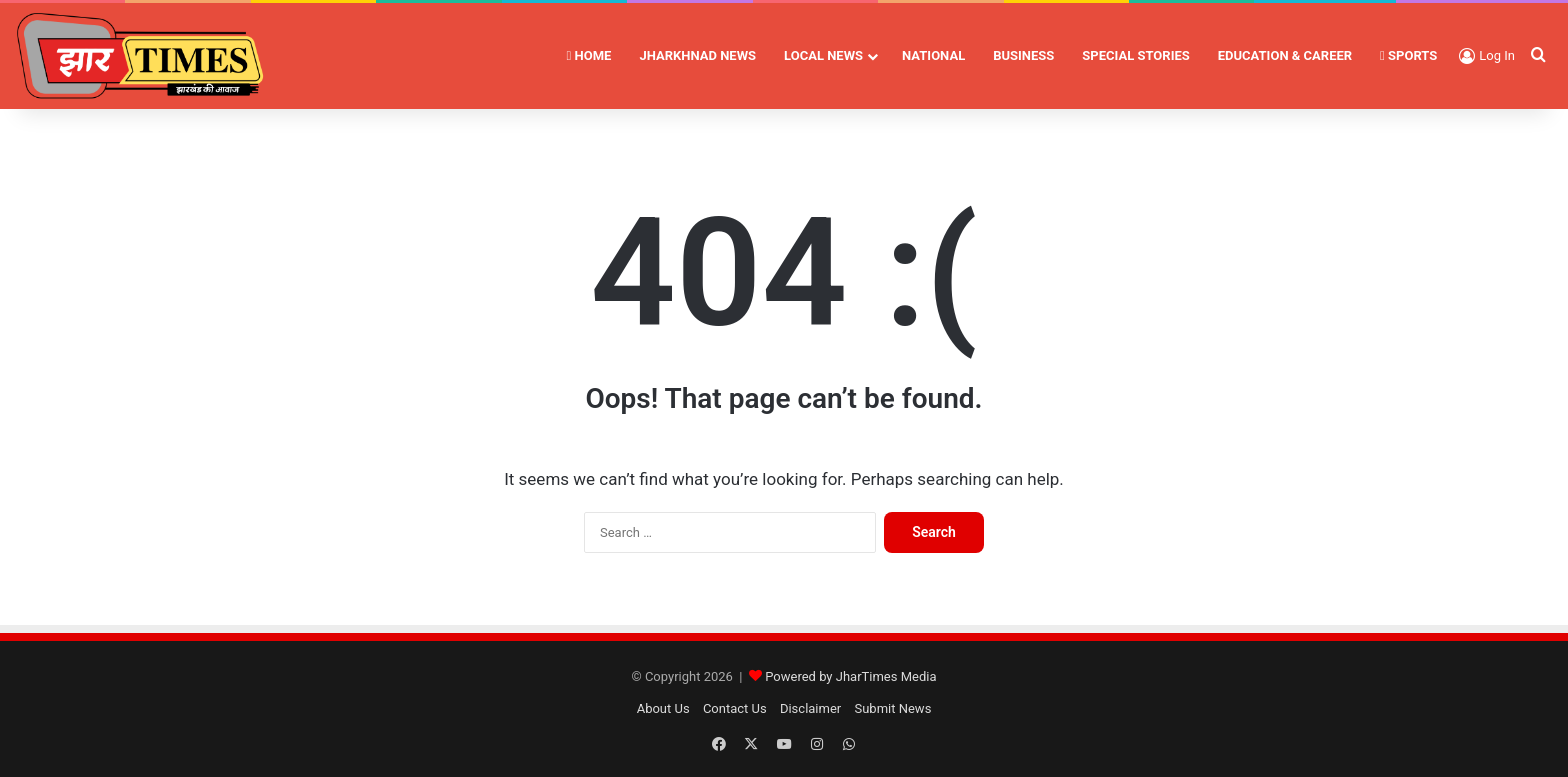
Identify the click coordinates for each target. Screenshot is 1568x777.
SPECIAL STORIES (1135, 55)
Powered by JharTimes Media (850, 676)
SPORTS (1408, 55)
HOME (589, 55)
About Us (663, 708)
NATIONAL (933, 55)
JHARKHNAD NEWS (697, 55)
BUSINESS (1023, 55)
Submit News (892, 708)
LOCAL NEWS (823, 55)
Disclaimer (810, 708)
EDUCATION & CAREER (1285, 55)
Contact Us (735, 708)
